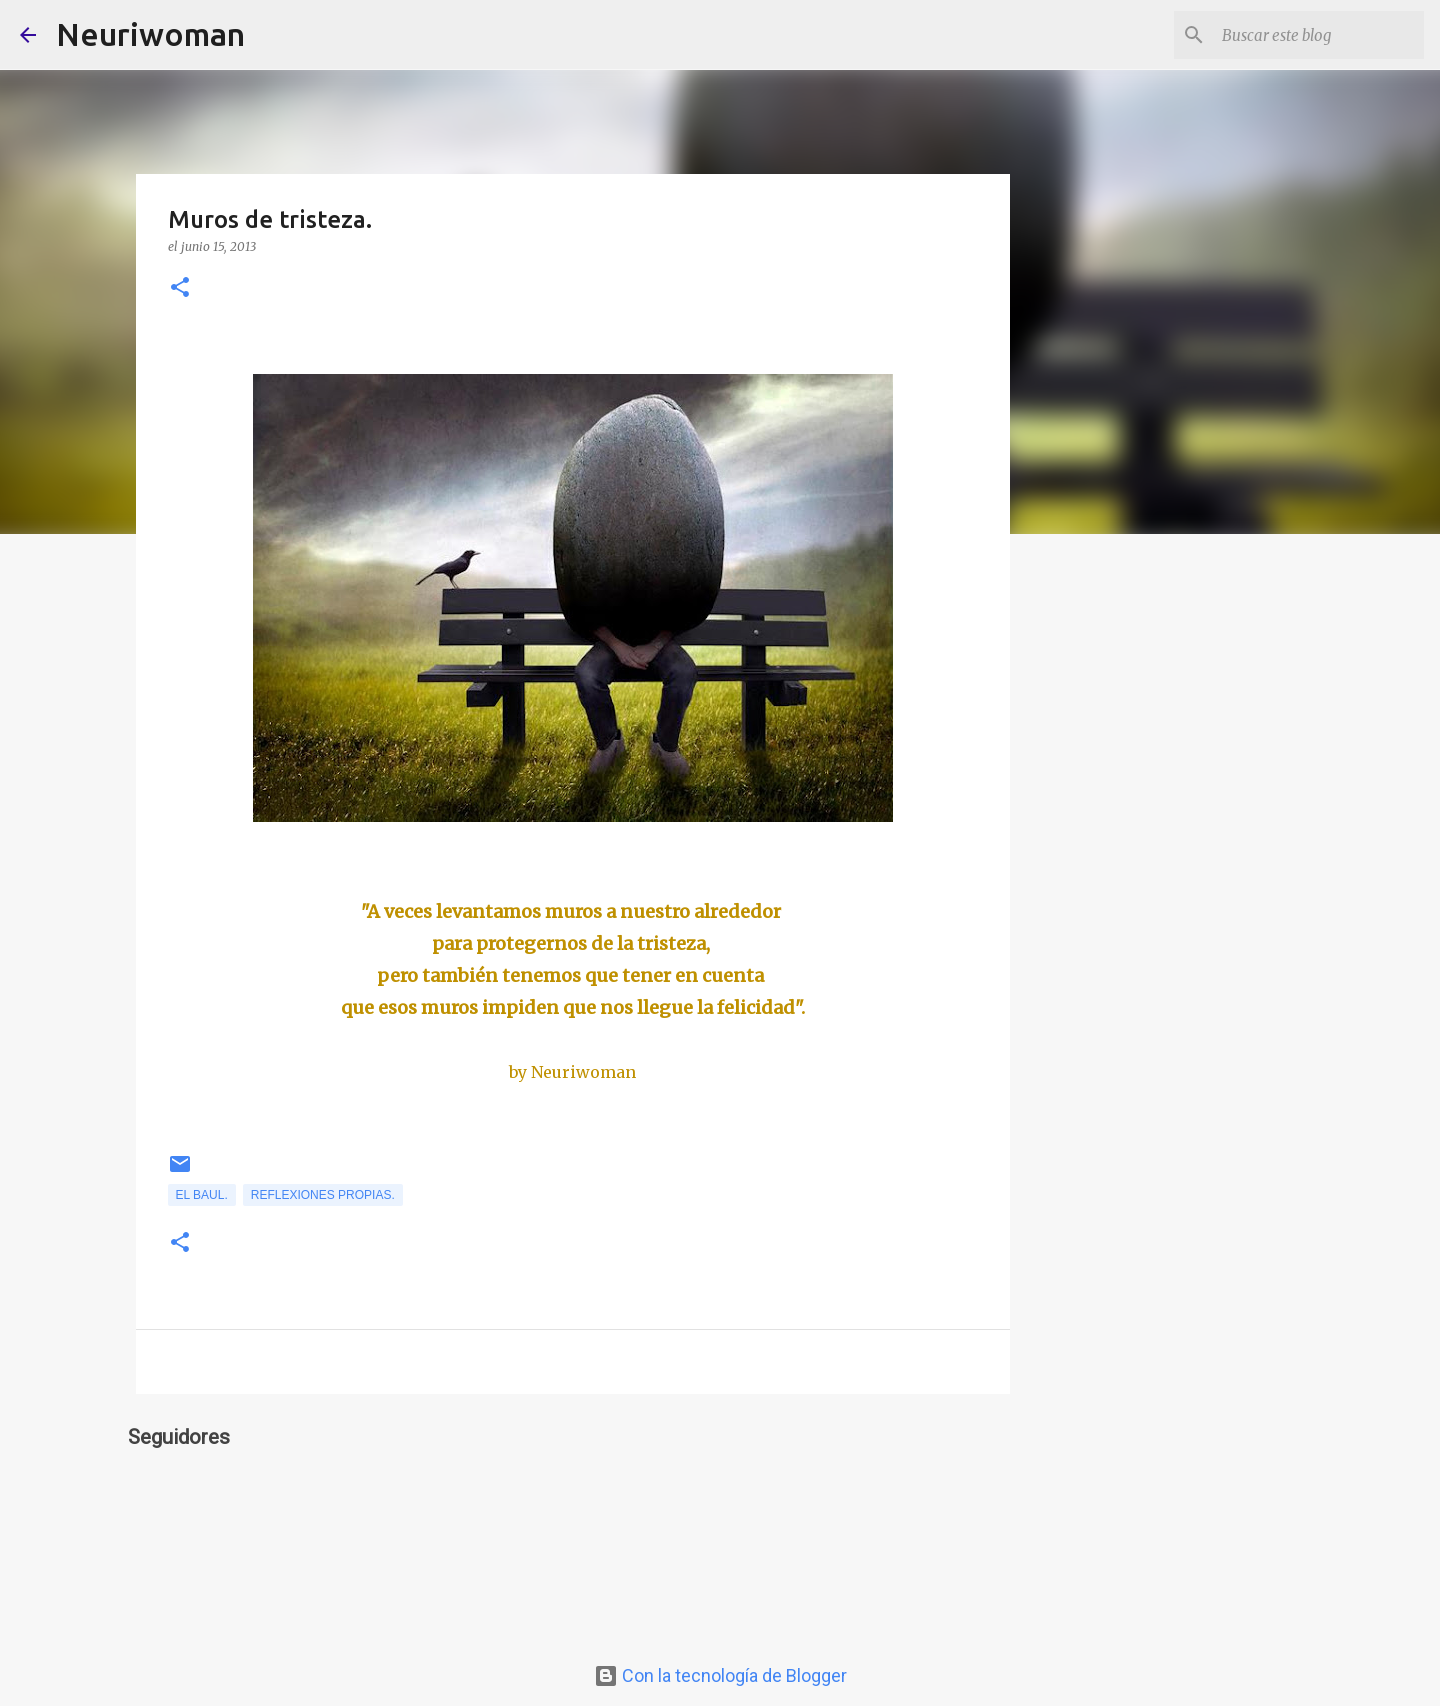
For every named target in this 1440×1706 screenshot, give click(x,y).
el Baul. (202, 1195)
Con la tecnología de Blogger (720, 1675)
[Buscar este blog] (1319, 35)
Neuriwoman (150, 34)
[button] (180, 288)
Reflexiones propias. (323, 1195)
